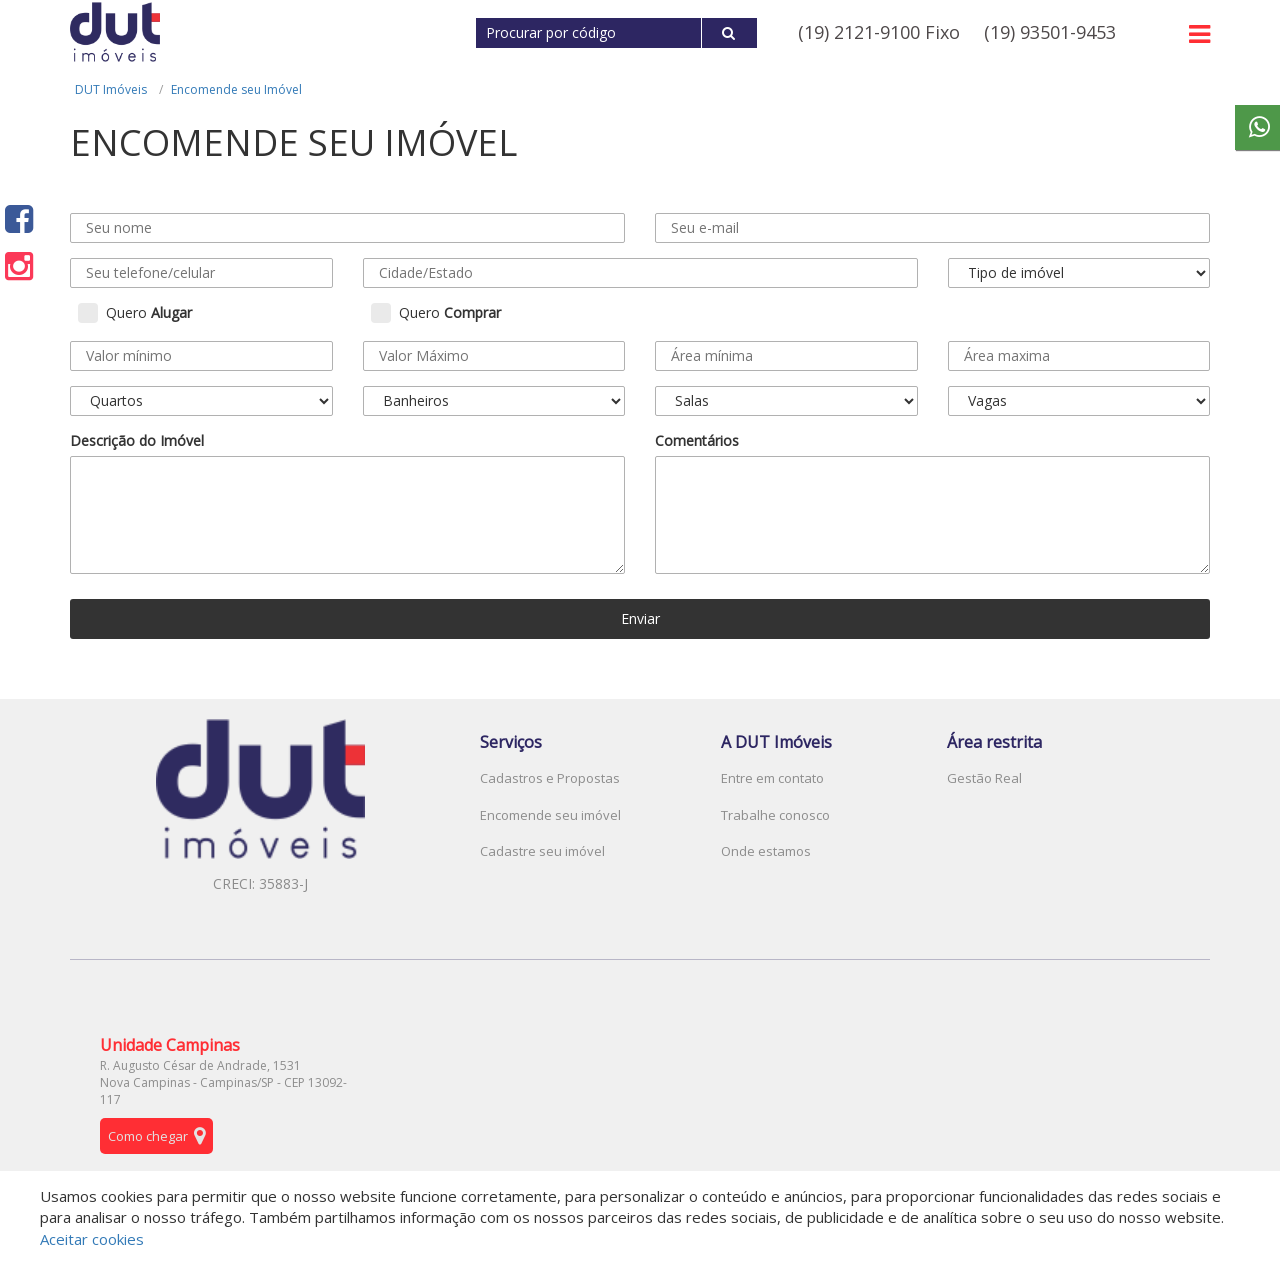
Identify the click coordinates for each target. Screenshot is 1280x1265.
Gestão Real (984, 778)
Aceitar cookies (92, 1239)
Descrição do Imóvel (137, 440)
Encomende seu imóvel (550, 815)
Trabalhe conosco (775, 815)
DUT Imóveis (111, 89)
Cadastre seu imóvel (542, 851)
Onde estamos (766, 851)
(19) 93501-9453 (1050, 32)
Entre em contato (772, 778)
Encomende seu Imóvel (236, 89)
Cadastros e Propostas (550, 778)
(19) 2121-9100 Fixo (879, 32)
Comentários (697, 440)
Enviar (640, 618)
